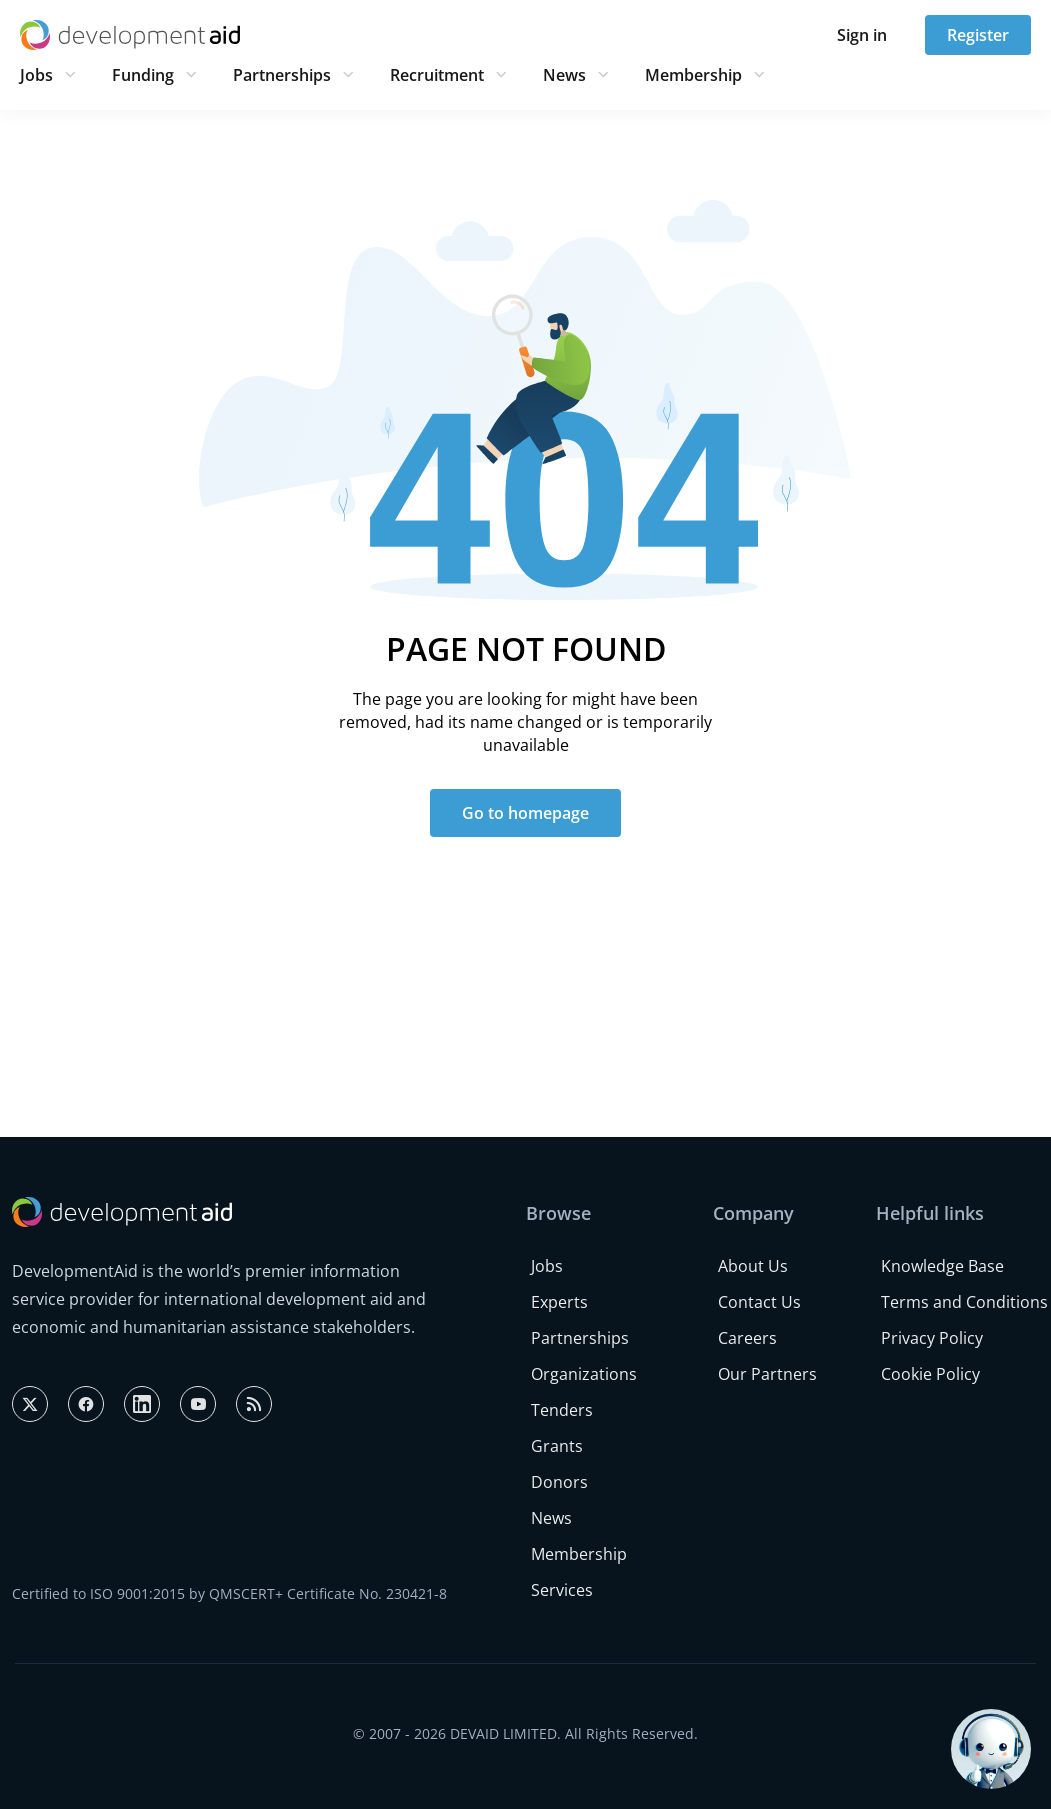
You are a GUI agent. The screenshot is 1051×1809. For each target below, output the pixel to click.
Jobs (36, 75)
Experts (559, 1302)
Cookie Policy (930, 1374)
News (564, 75)
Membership (693, 75)
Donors (559, 1482)
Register (978, 35)
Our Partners (767, 1374)
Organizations (584, 1374)
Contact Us (759, 1302)
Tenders (562, 1410)
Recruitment (437, 75)
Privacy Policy (932, 1338)
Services (562, 1590)
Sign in (862, 35)
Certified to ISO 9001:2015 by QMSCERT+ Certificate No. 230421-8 (229, 1593)
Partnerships (282, 75)
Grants (557, 1446)
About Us (753, 1266)
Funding (143, 75)
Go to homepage (525, 813)
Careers (747, 1338)
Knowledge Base (942, 1266)
